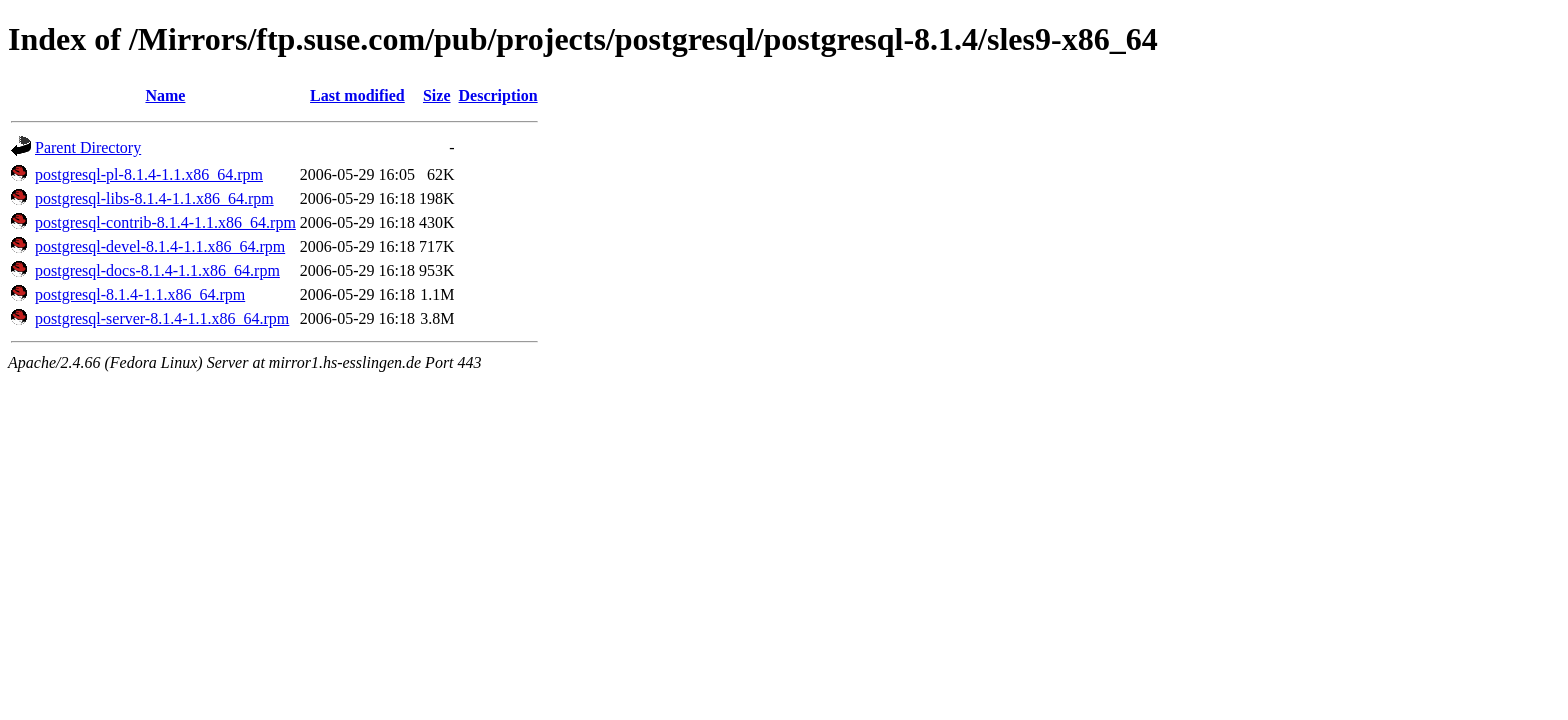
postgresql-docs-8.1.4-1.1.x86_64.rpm (157, 270)
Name (165, 95)
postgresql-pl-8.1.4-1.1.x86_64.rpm (149, 174)
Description (498, 95)
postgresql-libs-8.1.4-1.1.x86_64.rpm (154, 198)
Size (437, 95)
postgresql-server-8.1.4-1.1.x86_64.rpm (162, 318)
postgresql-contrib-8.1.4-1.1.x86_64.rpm (165, 222)
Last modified (357, 95)
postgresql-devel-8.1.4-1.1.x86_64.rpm (160, 246)
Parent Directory (88, 147)
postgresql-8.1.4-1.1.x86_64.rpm (140, 294)
